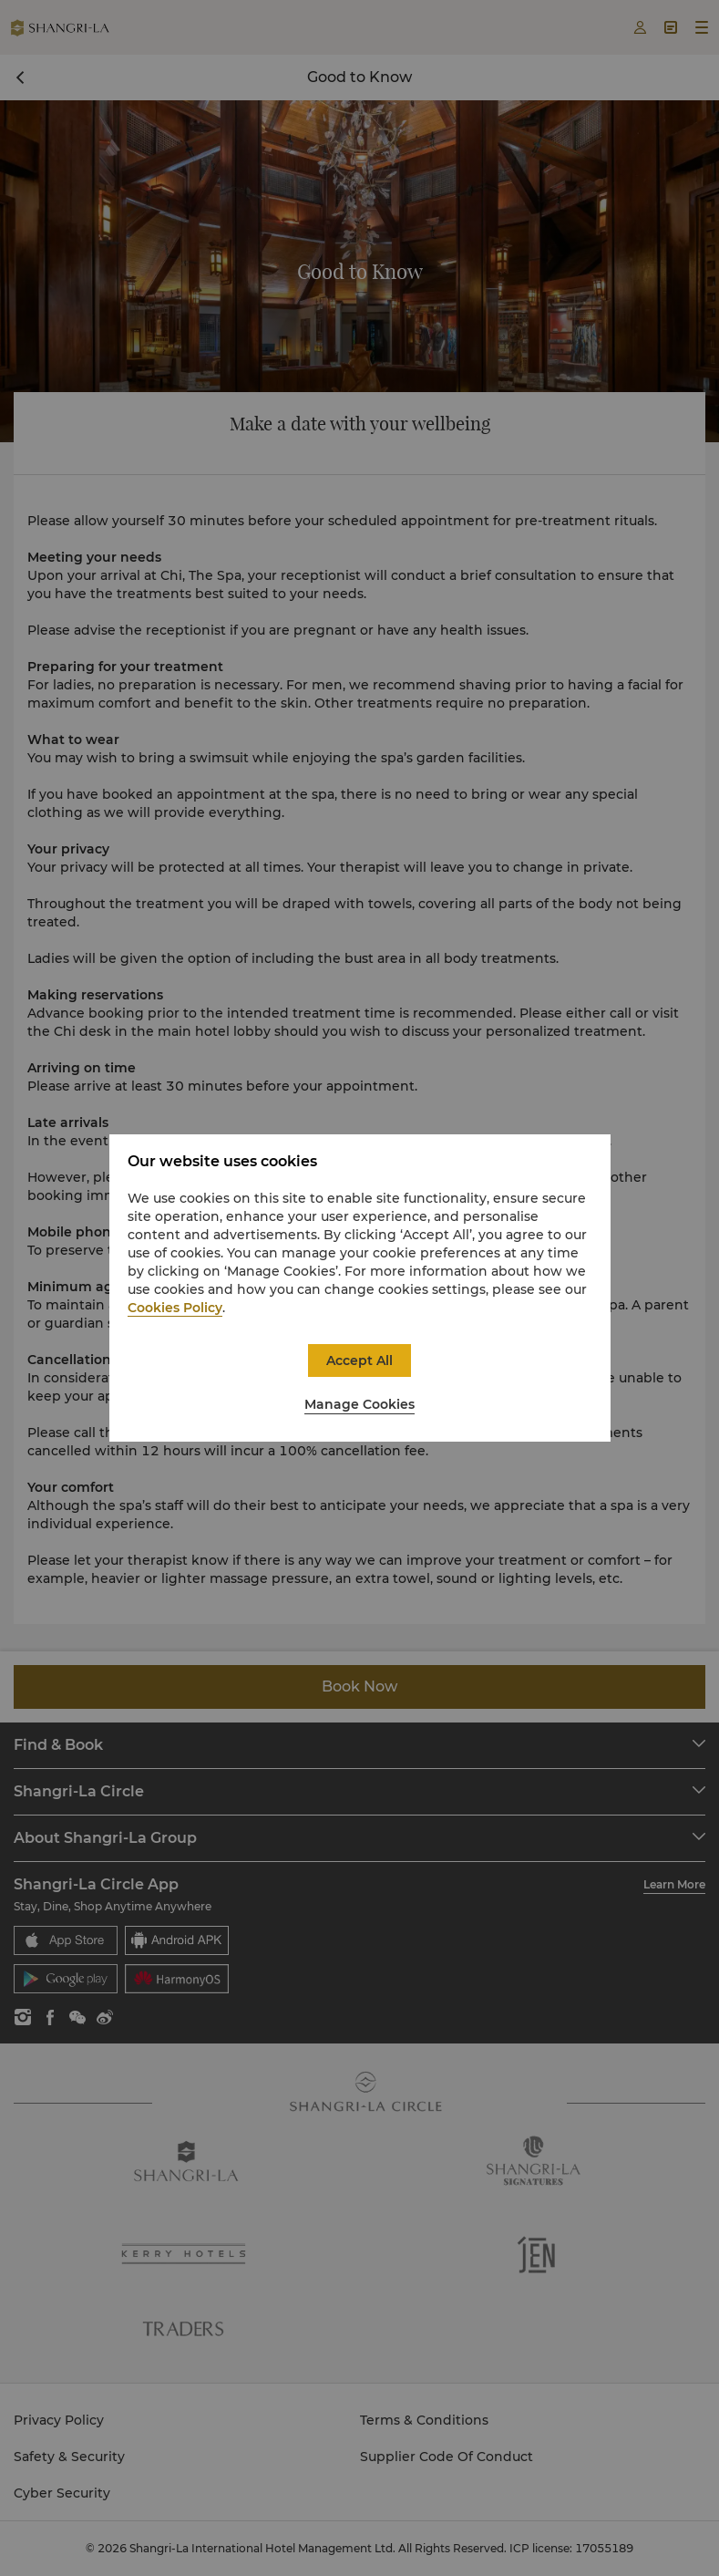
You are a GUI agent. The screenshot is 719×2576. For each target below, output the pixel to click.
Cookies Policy (175, 1307)
